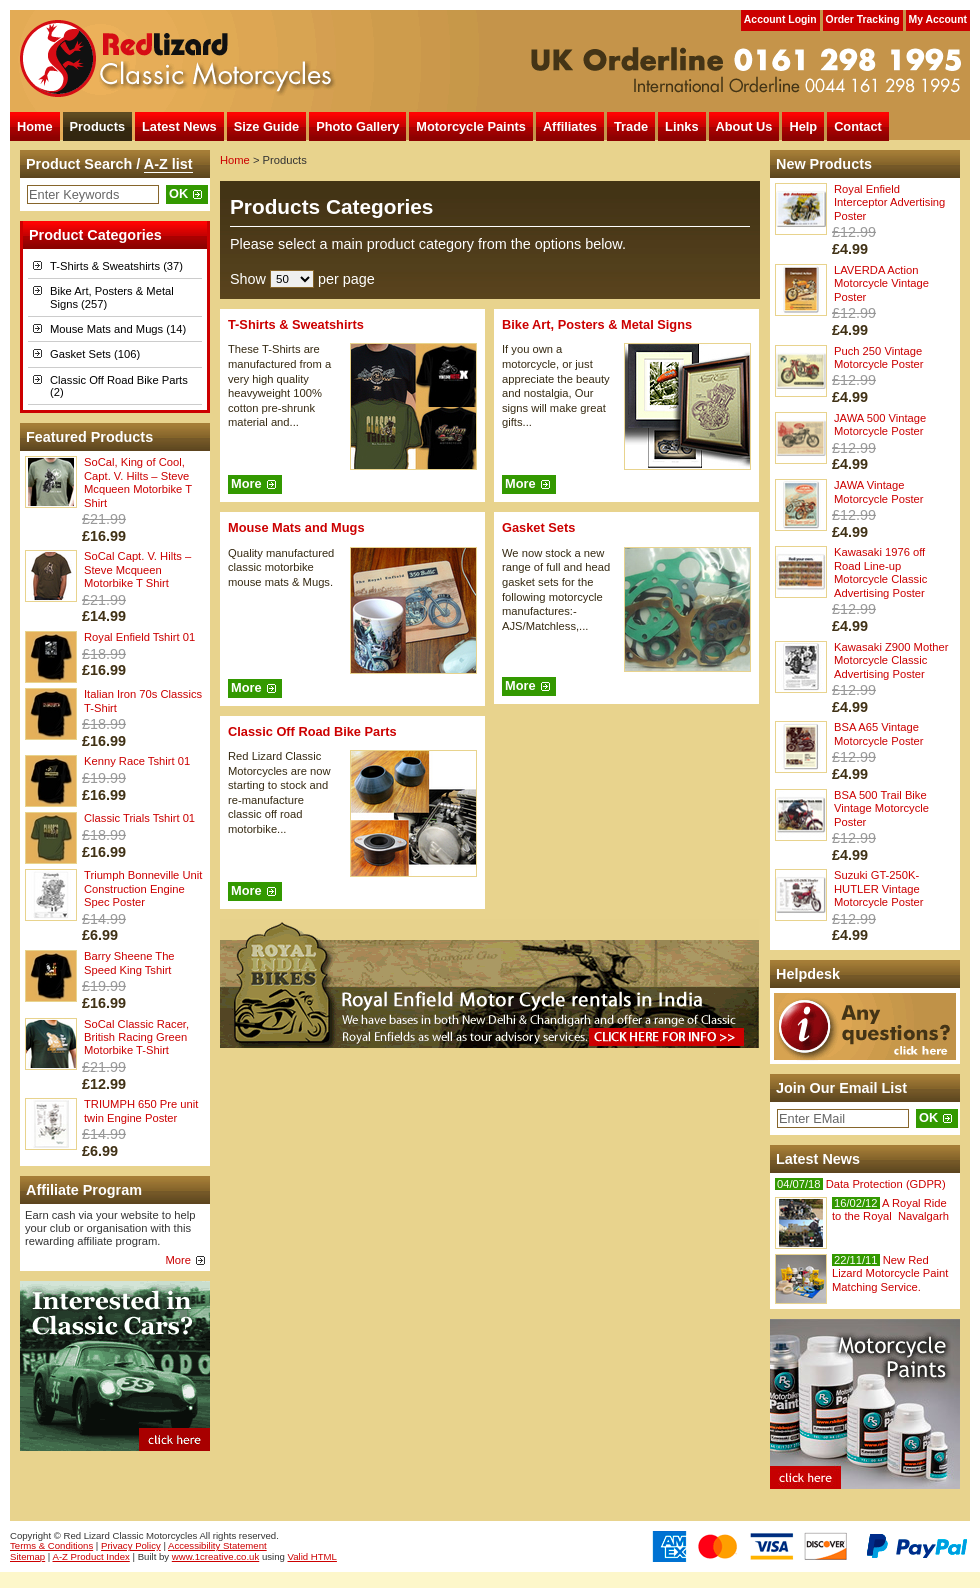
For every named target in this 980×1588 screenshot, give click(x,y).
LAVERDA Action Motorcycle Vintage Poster (881, 283)
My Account (938, 19)
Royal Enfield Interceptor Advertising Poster (889, 202)
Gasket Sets (538, 527)
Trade (631, 126)
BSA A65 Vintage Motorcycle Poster (879, 733)
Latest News (179, 126)
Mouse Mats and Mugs (296, 527)
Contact (858, 126)
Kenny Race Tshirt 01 (137, 761)
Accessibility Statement (217, 1545)
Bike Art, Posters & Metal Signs (597, 324)
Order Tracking (863, 19)
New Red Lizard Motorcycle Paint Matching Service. (890, 1273)
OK (178, 193)
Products (97, 126)
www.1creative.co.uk (215, 1556)
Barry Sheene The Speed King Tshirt (129, 962)
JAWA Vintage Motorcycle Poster (879, 491)
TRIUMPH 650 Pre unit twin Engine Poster (141, 1110)
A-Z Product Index (91, 1556)
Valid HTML (312, 1556)
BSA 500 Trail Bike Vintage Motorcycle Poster (881, 808)
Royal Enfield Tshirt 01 (139, 637)
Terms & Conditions (51, 1545)
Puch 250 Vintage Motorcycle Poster (879, 357)
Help (803, 126)
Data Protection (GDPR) (860, 1184)
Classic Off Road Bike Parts (312, 731)
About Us (744, 126)
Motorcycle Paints (471, 126)
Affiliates (570, 126)
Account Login (780, 19)
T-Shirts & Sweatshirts (296, 324)
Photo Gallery (357, 126)
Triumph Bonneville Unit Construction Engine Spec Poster (143, 888)
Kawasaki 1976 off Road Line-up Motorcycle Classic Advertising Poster (880, 572)
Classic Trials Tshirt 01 (139, 818)
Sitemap (27, 1556)
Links (681, 126)
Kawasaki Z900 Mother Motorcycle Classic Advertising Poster (891, 660)
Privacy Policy (131, 1545)
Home (35, 126)
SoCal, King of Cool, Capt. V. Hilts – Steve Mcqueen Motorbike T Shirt (138, 482)
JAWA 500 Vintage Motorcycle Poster (880, 424)
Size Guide (266, 126)
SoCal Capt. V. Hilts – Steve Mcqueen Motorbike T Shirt (137, 569)
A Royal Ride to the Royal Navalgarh (890, 1209)
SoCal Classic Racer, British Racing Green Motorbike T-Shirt (136, 1037)
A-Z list (168, 164)
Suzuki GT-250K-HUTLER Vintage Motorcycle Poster (879, 888)
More (179, 1260)
